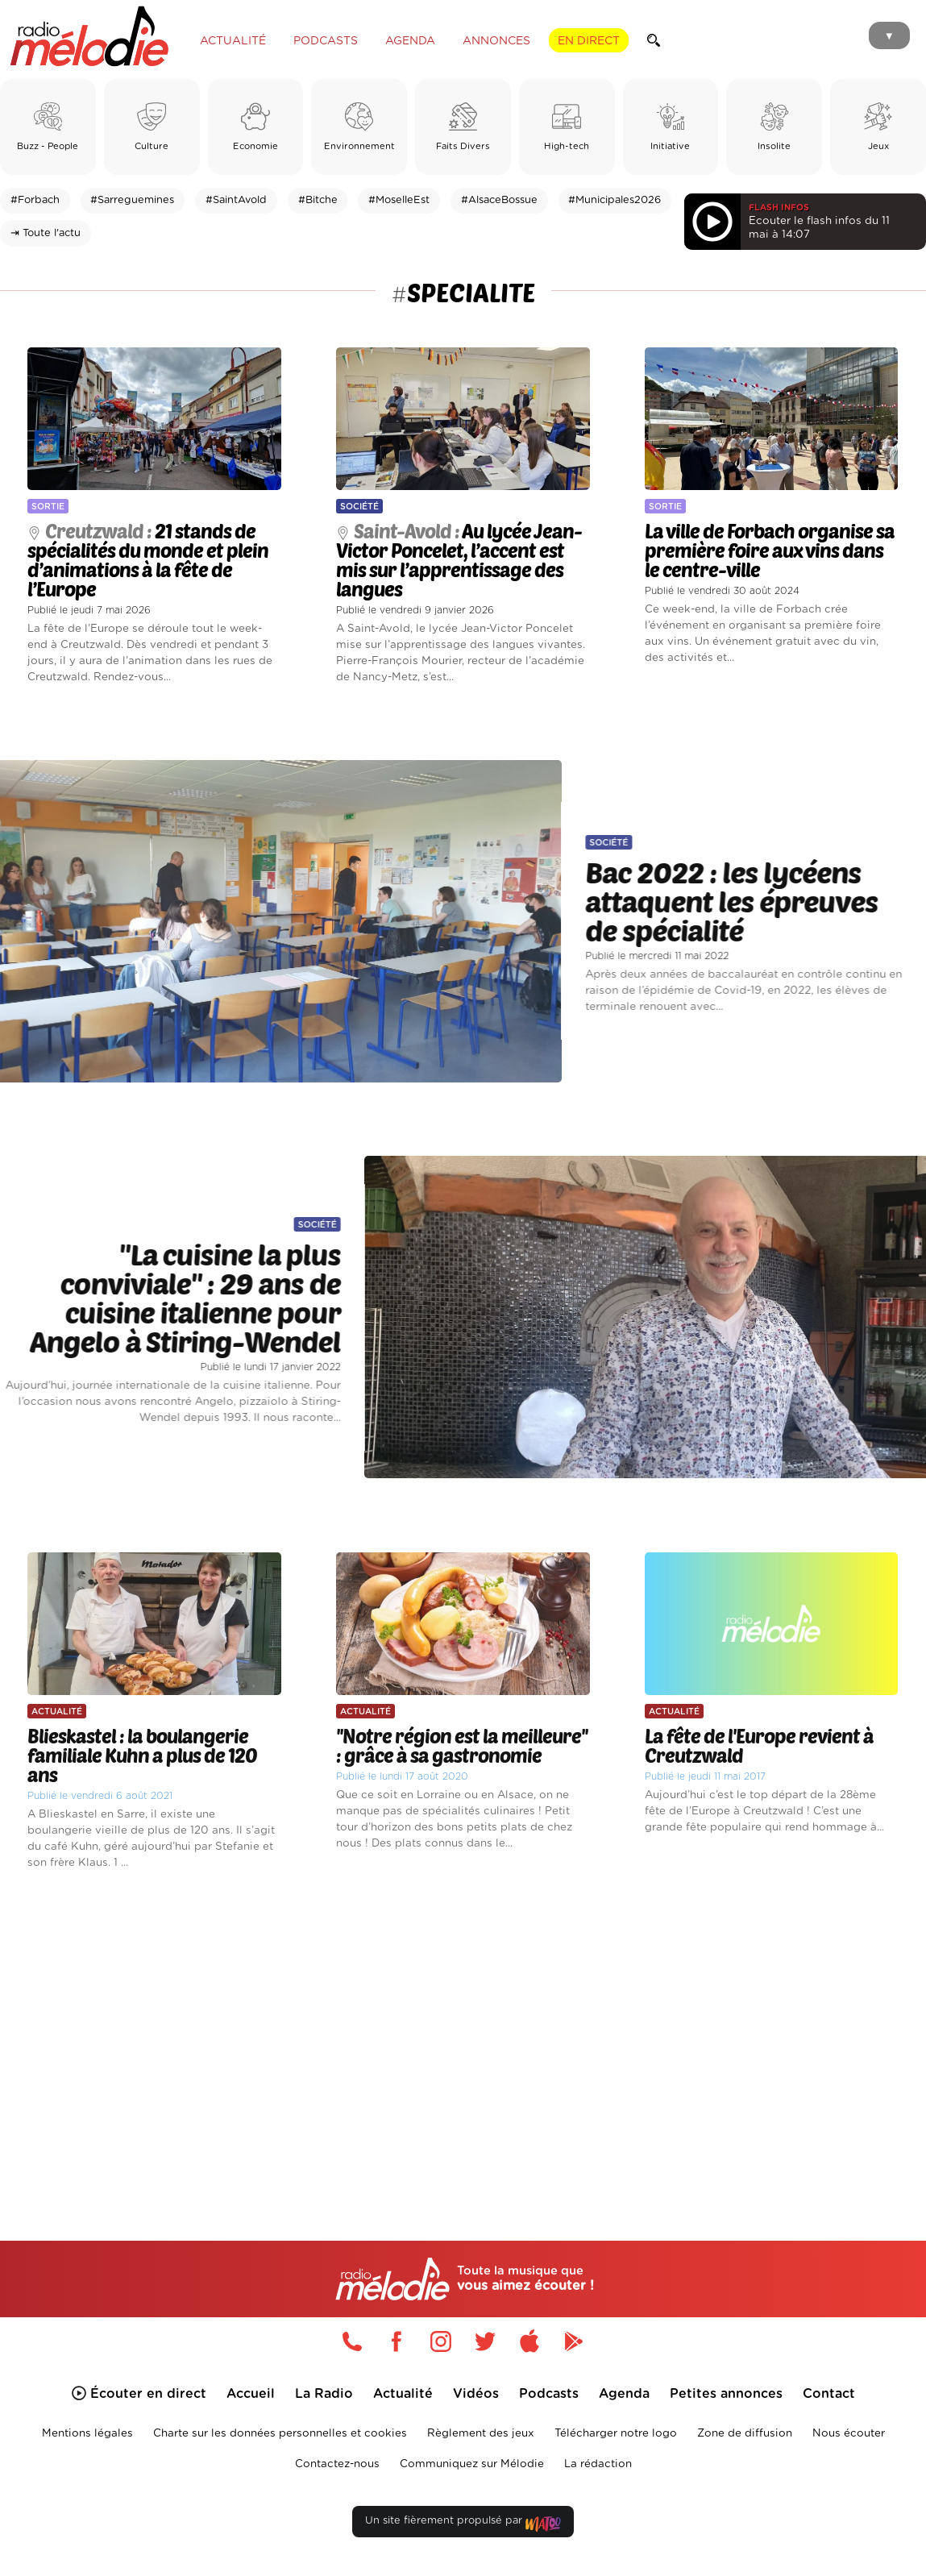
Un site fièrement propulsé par (462, 2524)
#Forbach (35, 200)
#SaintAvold (236, 200)
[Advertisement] (463, 2034)
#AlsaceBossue (499, 200)
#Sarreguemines (132, 200)
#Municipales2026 (614, 200)
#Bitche (318, 200)
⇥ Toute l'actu (45, 233)
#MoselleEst (399, 200)
